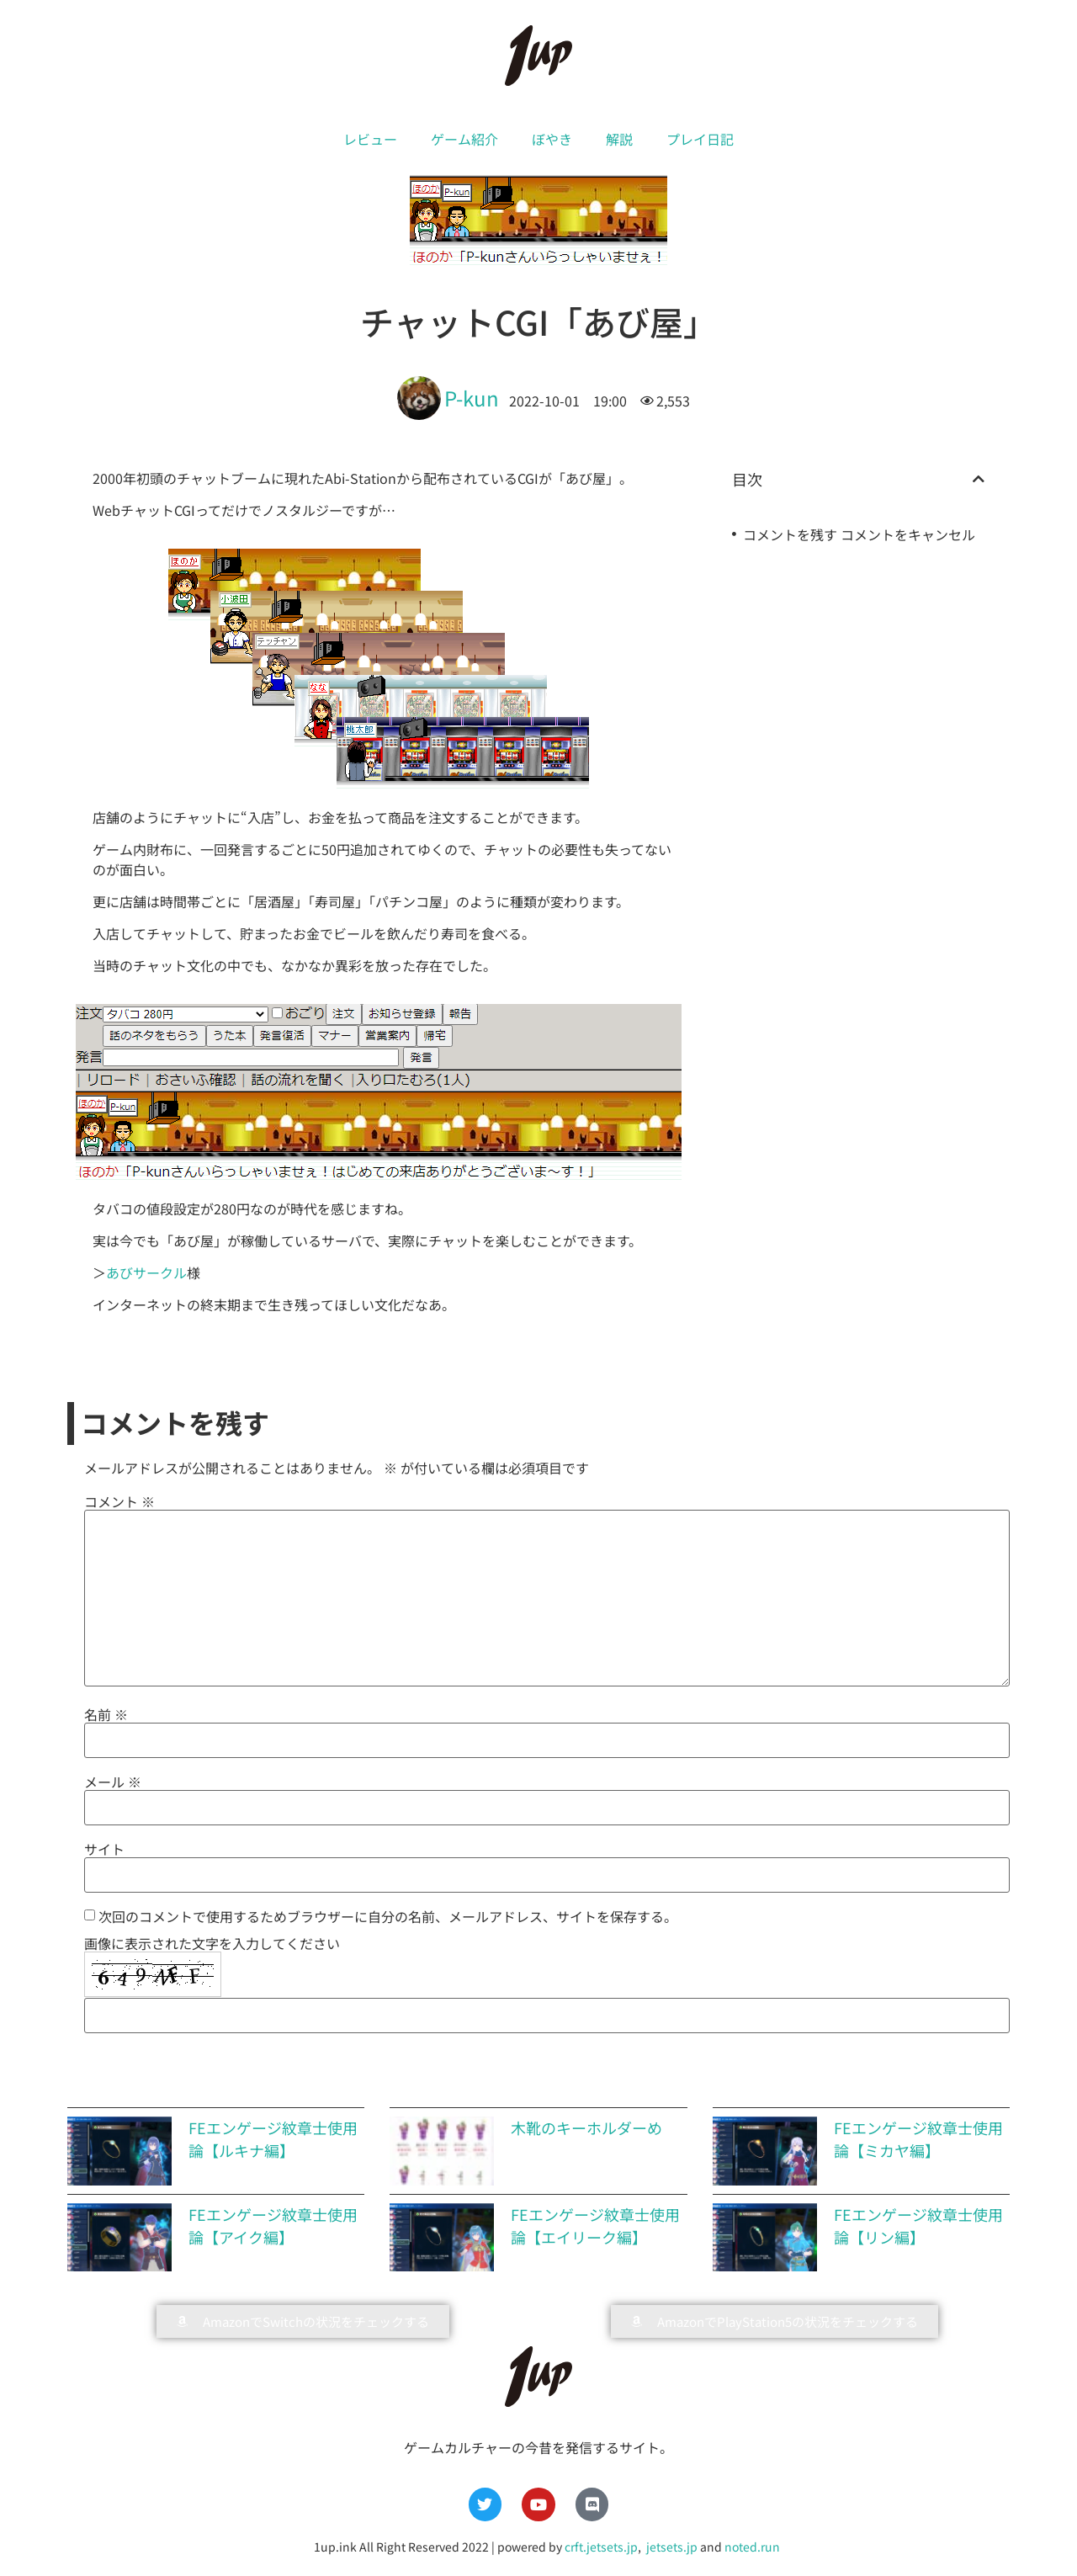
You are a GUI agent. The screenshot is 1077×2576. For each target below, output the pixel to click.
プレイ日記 (700, 139)
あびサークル (146, 1272)
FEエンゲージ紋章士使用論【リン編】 (918, 2225)
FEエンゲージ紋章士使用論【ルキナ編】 (273, 2139)
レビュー (370, 139)
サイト (104, 1849)
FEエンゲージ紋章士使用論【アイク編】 (273, 2225)
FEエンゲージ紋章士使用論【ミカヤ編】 (918, 2139)
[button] (978, 479)
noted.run (752, 2546)
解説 (619, 139)
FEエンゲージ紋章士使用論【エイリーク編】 (595, 2225)
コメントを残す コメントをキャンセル (859, 534)
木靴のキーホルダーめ (586, 2127)
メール (112, 1781)
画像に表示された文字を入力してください (212, 1943)
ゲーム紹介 (464, 139)
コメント (119, 1501)
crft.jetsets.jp (601, 2546)
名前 (106, 1714)
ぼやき (552, 139)
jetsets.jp (671, 2546)
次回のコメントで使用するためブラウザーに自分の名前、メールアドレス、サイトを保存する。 (387, 1916)
